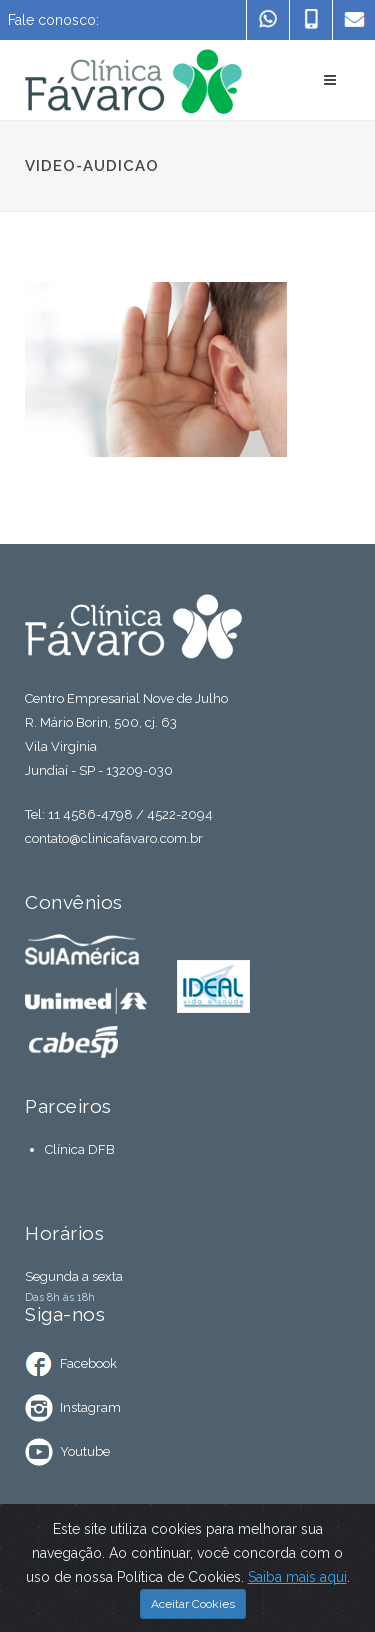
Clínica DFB (80, 1149)
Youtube (85, 1451)
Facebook (88, 1363)
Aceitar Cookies (193, 1604)
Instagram (90, 1407)
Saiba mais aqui (297, 1577)
